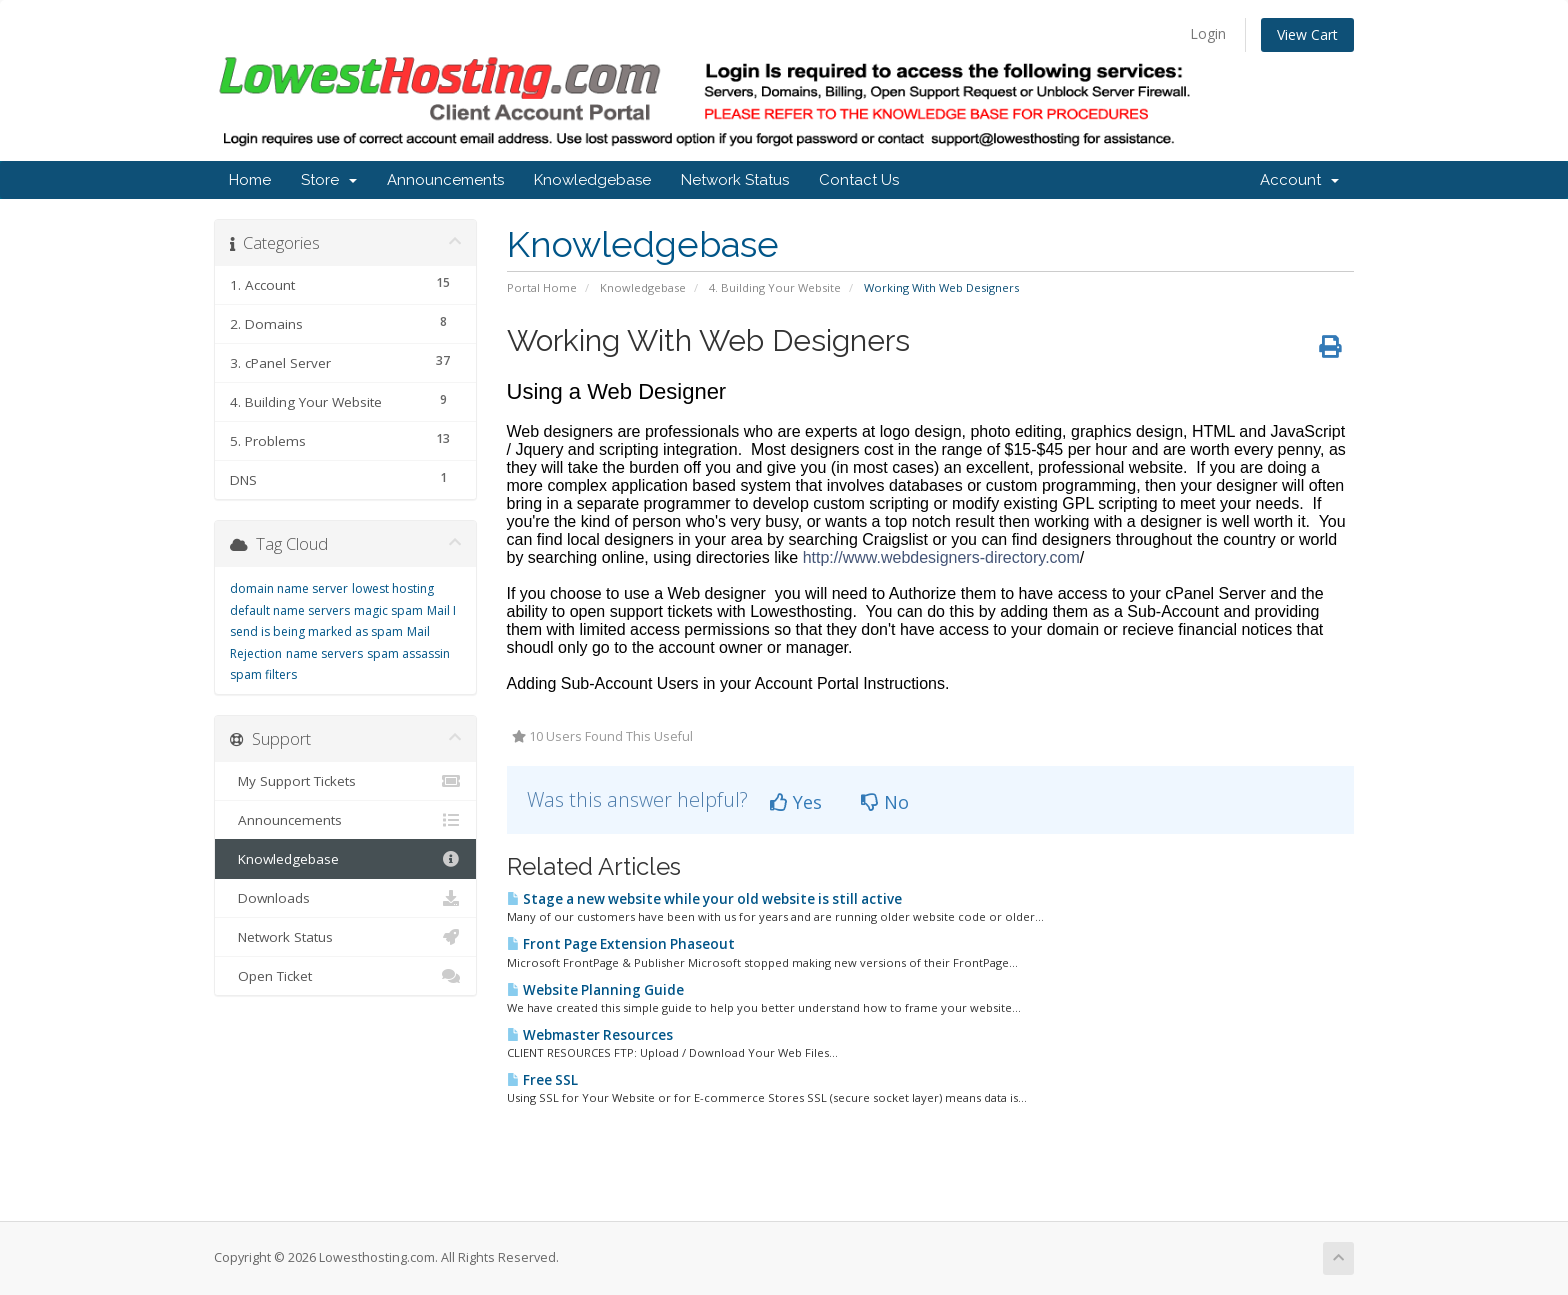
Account (1299, 180)
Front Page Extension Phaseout (621, 944)
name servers (324, 653)
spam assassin (408, 653)
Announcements (445, 180)
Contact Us (859, 180)
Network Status (735, 180)
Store (329, 180)
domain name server (289, 588)
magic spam (388, 610)
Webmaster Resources (590, 1035)
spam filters (263, 674)
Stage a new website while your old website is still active (704, 899)
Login (1208, 33)
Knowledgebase (592, 180)
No (885, 802)
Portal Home (542, 287)
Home (250, 180)
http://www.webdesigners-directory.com (941, 557)
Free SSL (542, 1080)
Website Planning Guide (595, 990)
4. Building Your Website (775, 287)
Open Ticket (345, 976)
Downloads (345, 898)
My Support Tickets (345, 781)
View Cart (1307, 34)
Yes (796, 802)
